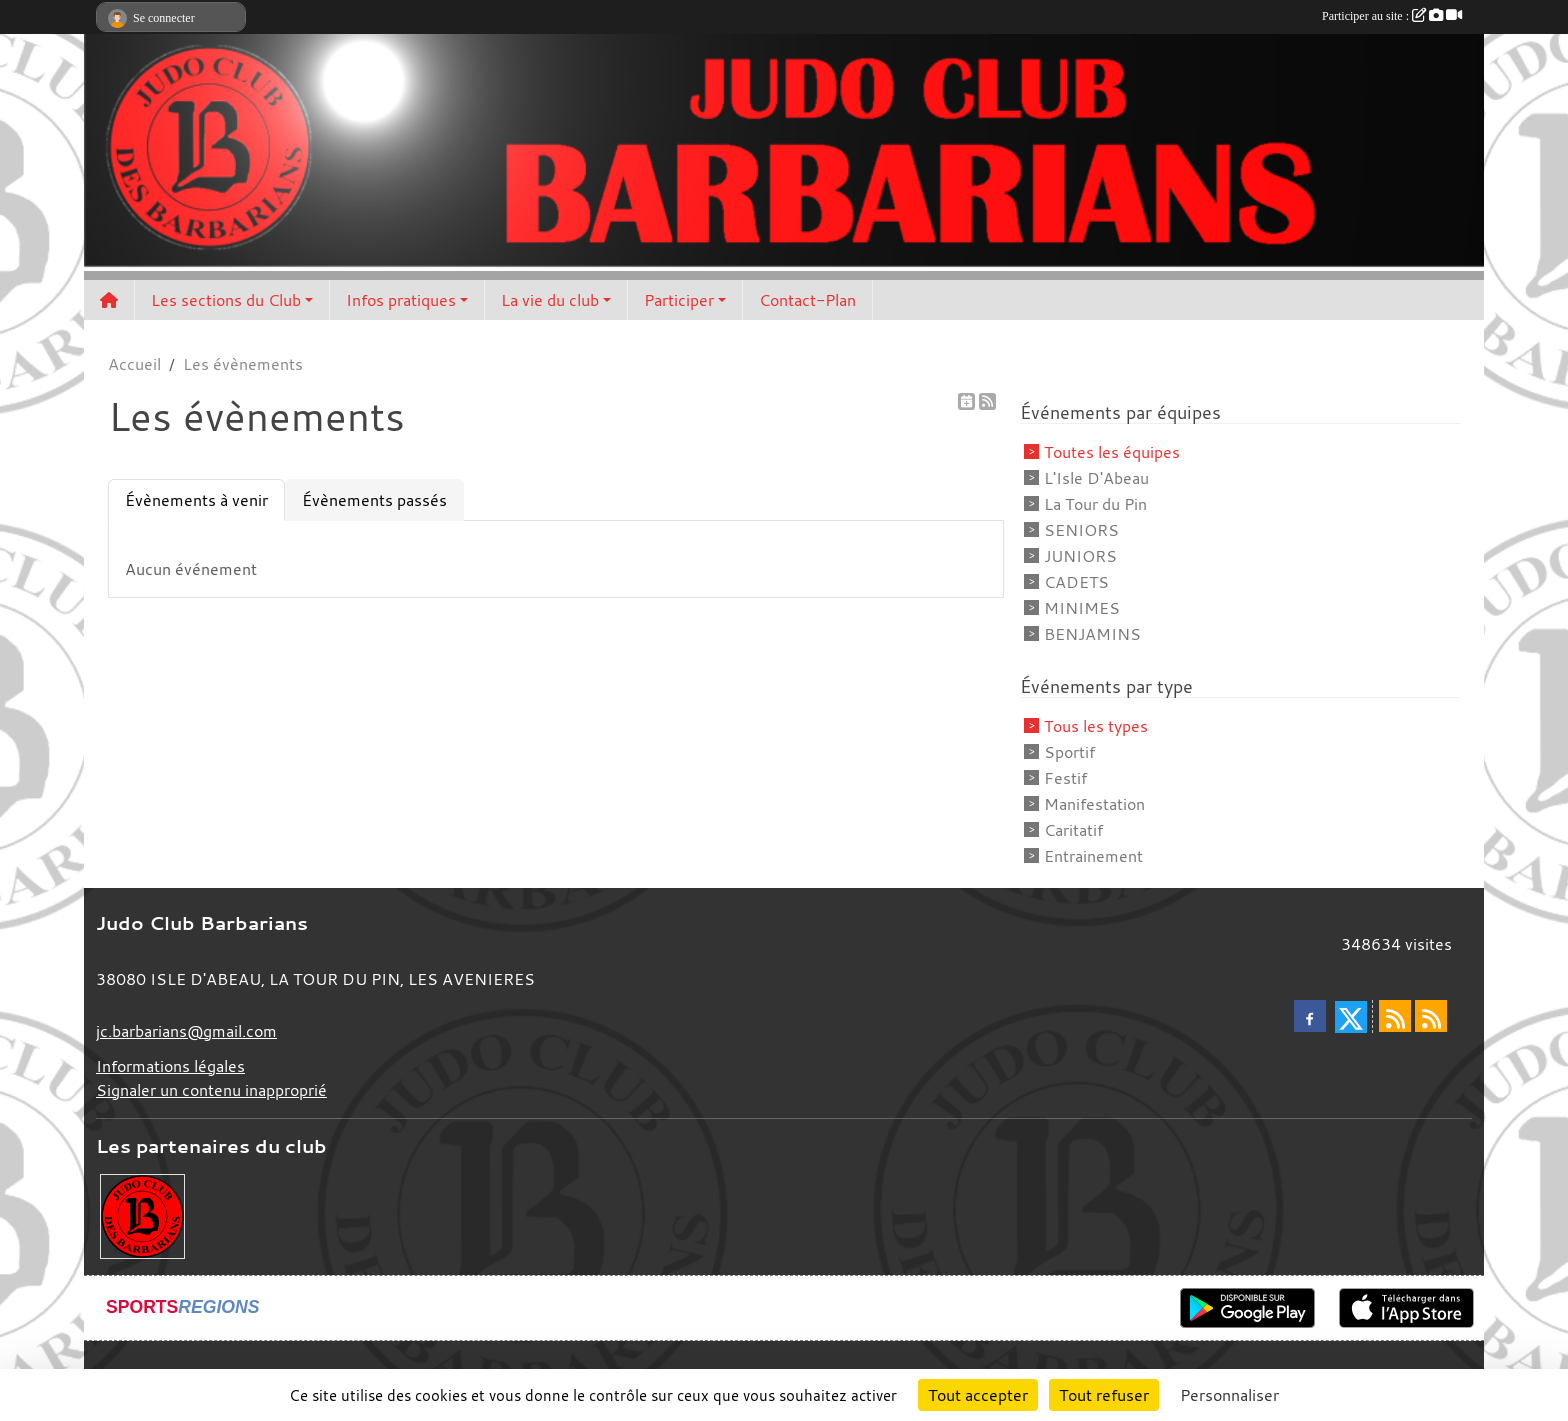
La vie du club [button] (550, 300)
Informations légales (170, 1066)
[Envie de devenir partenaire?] (142, 1214)
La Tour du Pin (1095, 504)
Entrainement (1093, 856)
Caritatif (1073, 830)
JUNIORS (1080, 556)
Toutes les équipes (1112, 452)
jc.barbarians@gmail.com (186, 1031)
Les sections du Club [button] (226, 300)
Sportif (1069, 752)
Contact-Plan (807, 300)
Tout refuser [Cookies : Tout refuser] (1104, 1395)
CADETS (1076, 582)
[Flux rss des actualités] (1395, 1016)
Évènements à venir (196, 500)
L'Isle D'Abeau (1096, 478)
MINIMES (1082, 608)
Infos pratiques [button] (401, 300)
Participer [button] (679, 300)
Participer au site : (1392, 16)
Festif (1065, 778)
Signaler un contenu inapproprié (211, 1090)
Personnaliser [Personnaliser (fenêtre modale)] (1229, 1395)
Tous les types (1096, 726)
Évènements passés (374, 500)
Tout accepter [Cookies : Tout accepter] (978, 1395)
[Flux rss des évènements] (1431, 1016)
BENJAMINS (1092, 634)
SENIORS (1081, 530)
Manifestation (1094, 804)
